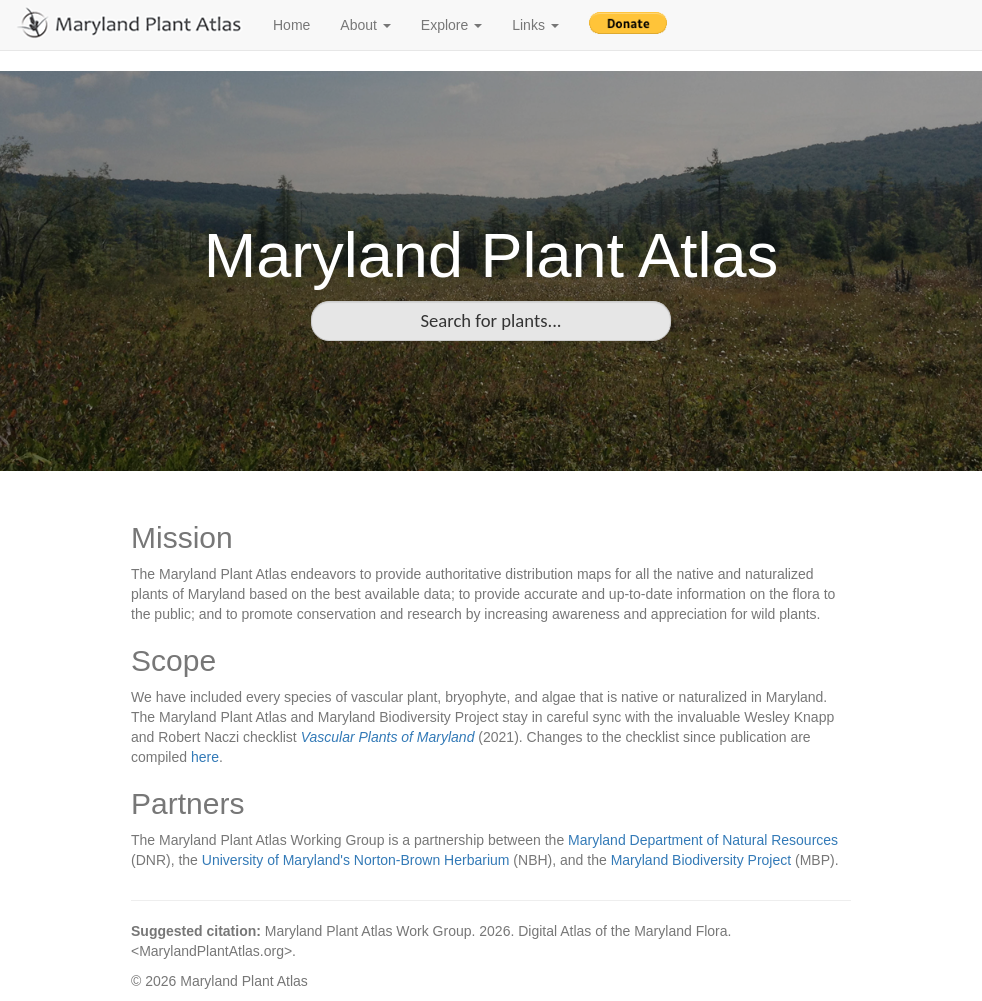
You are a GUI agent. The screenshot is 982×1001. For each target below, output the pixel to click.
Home (291, 25)
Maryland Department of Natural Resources (703, 840)
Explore (451, 25)
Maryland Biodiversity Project (701, 860)
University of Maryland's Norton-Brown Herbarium (356, 860)
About (365, 25)
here (205, 757)
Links (535, 25)
